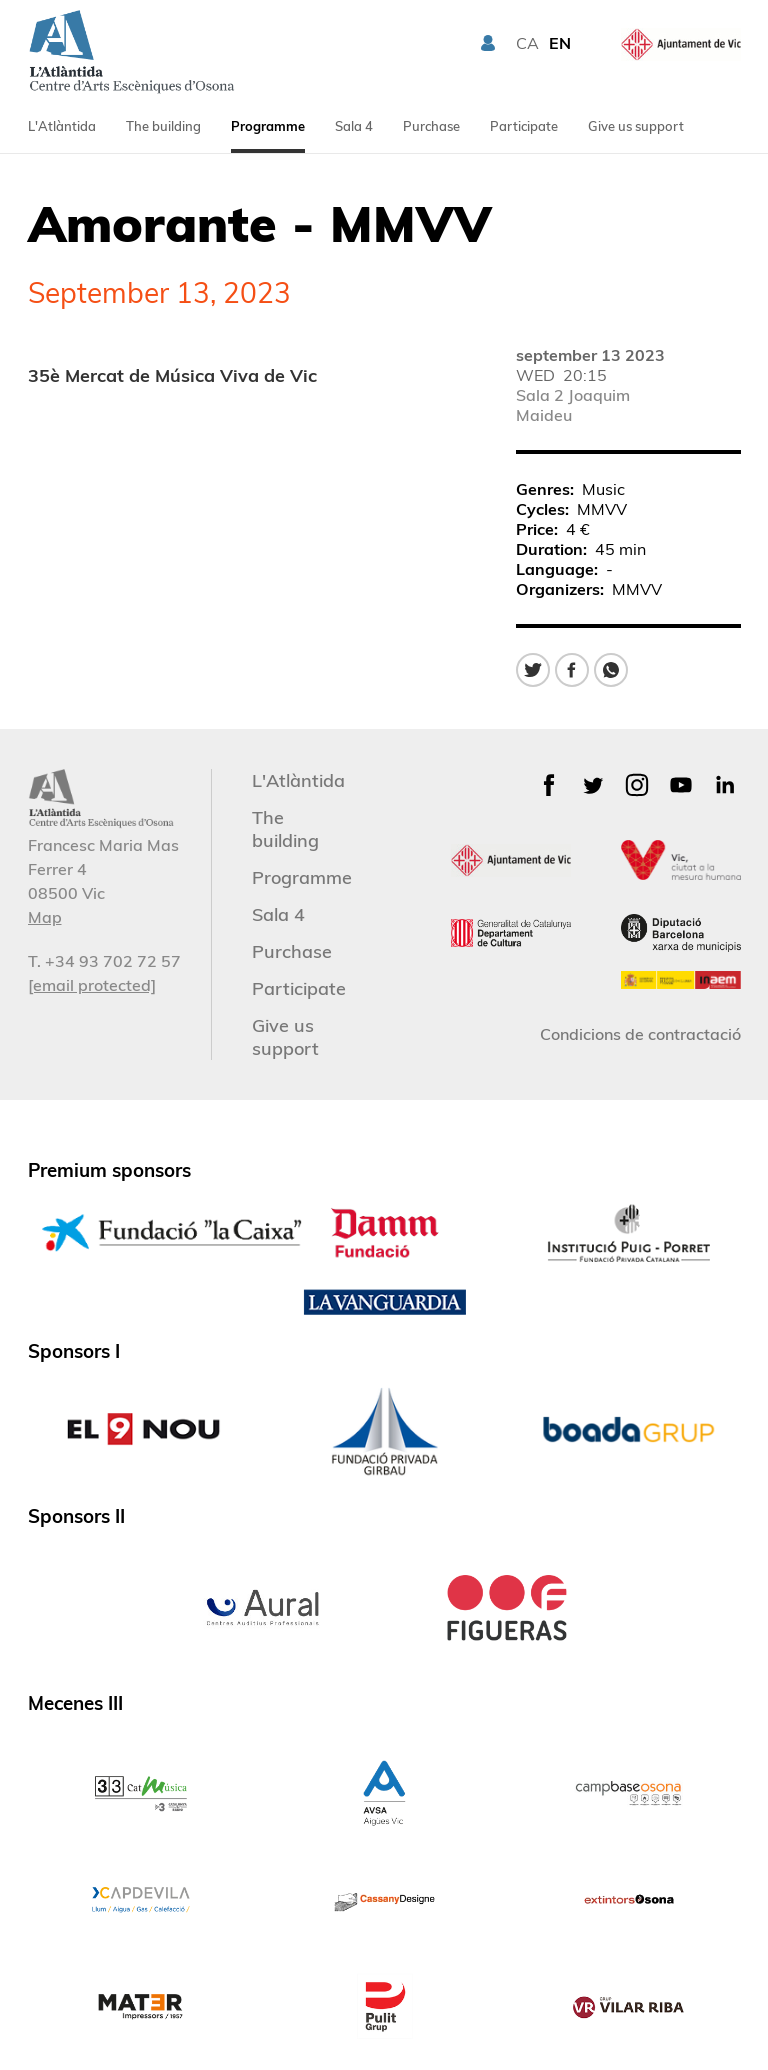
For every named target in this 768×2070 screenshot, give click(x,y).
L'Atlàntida (62, 126)
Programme (268, 126)
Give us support (636, 126)
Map (45, 917)
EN (560, 43)
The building (163, 126)
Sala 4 (354, 126)
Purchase (431, 126)
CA (527, 43)
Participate (524, 126)
